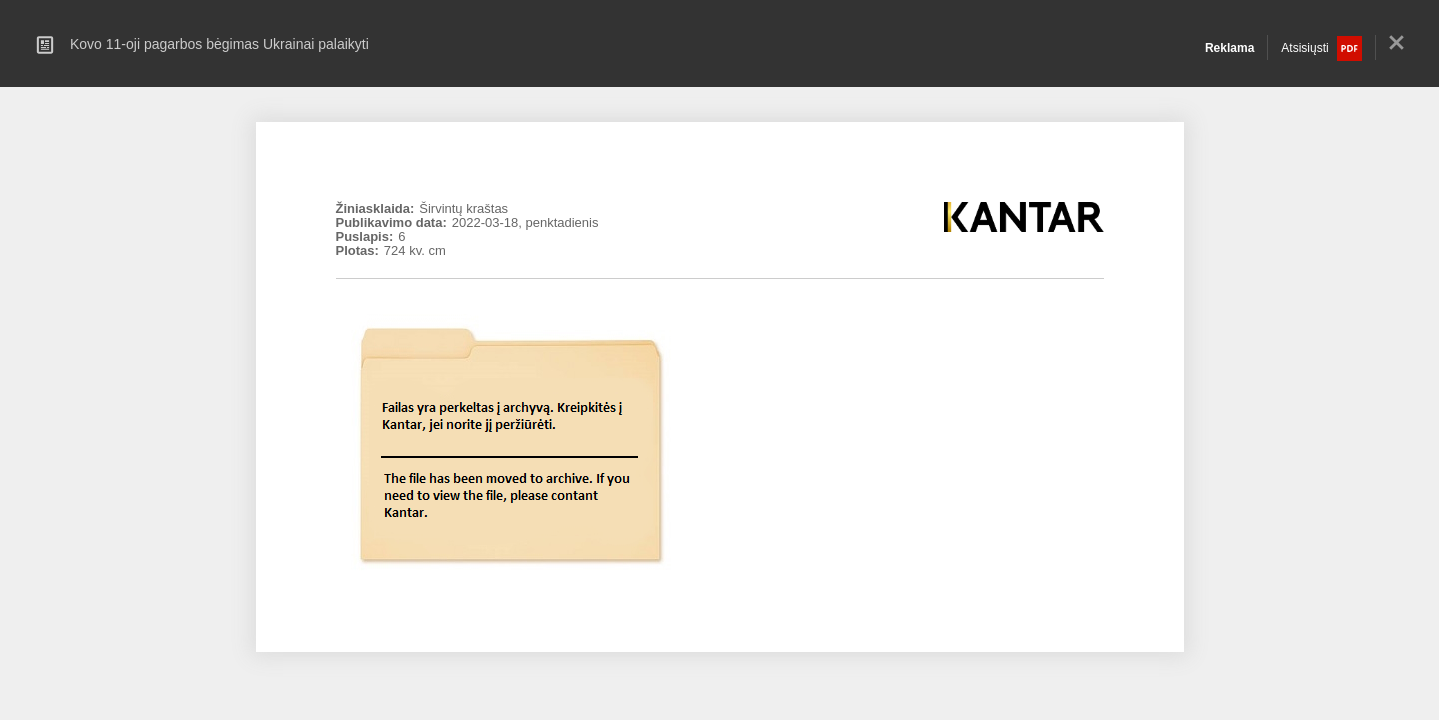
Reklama (1229, 48)
